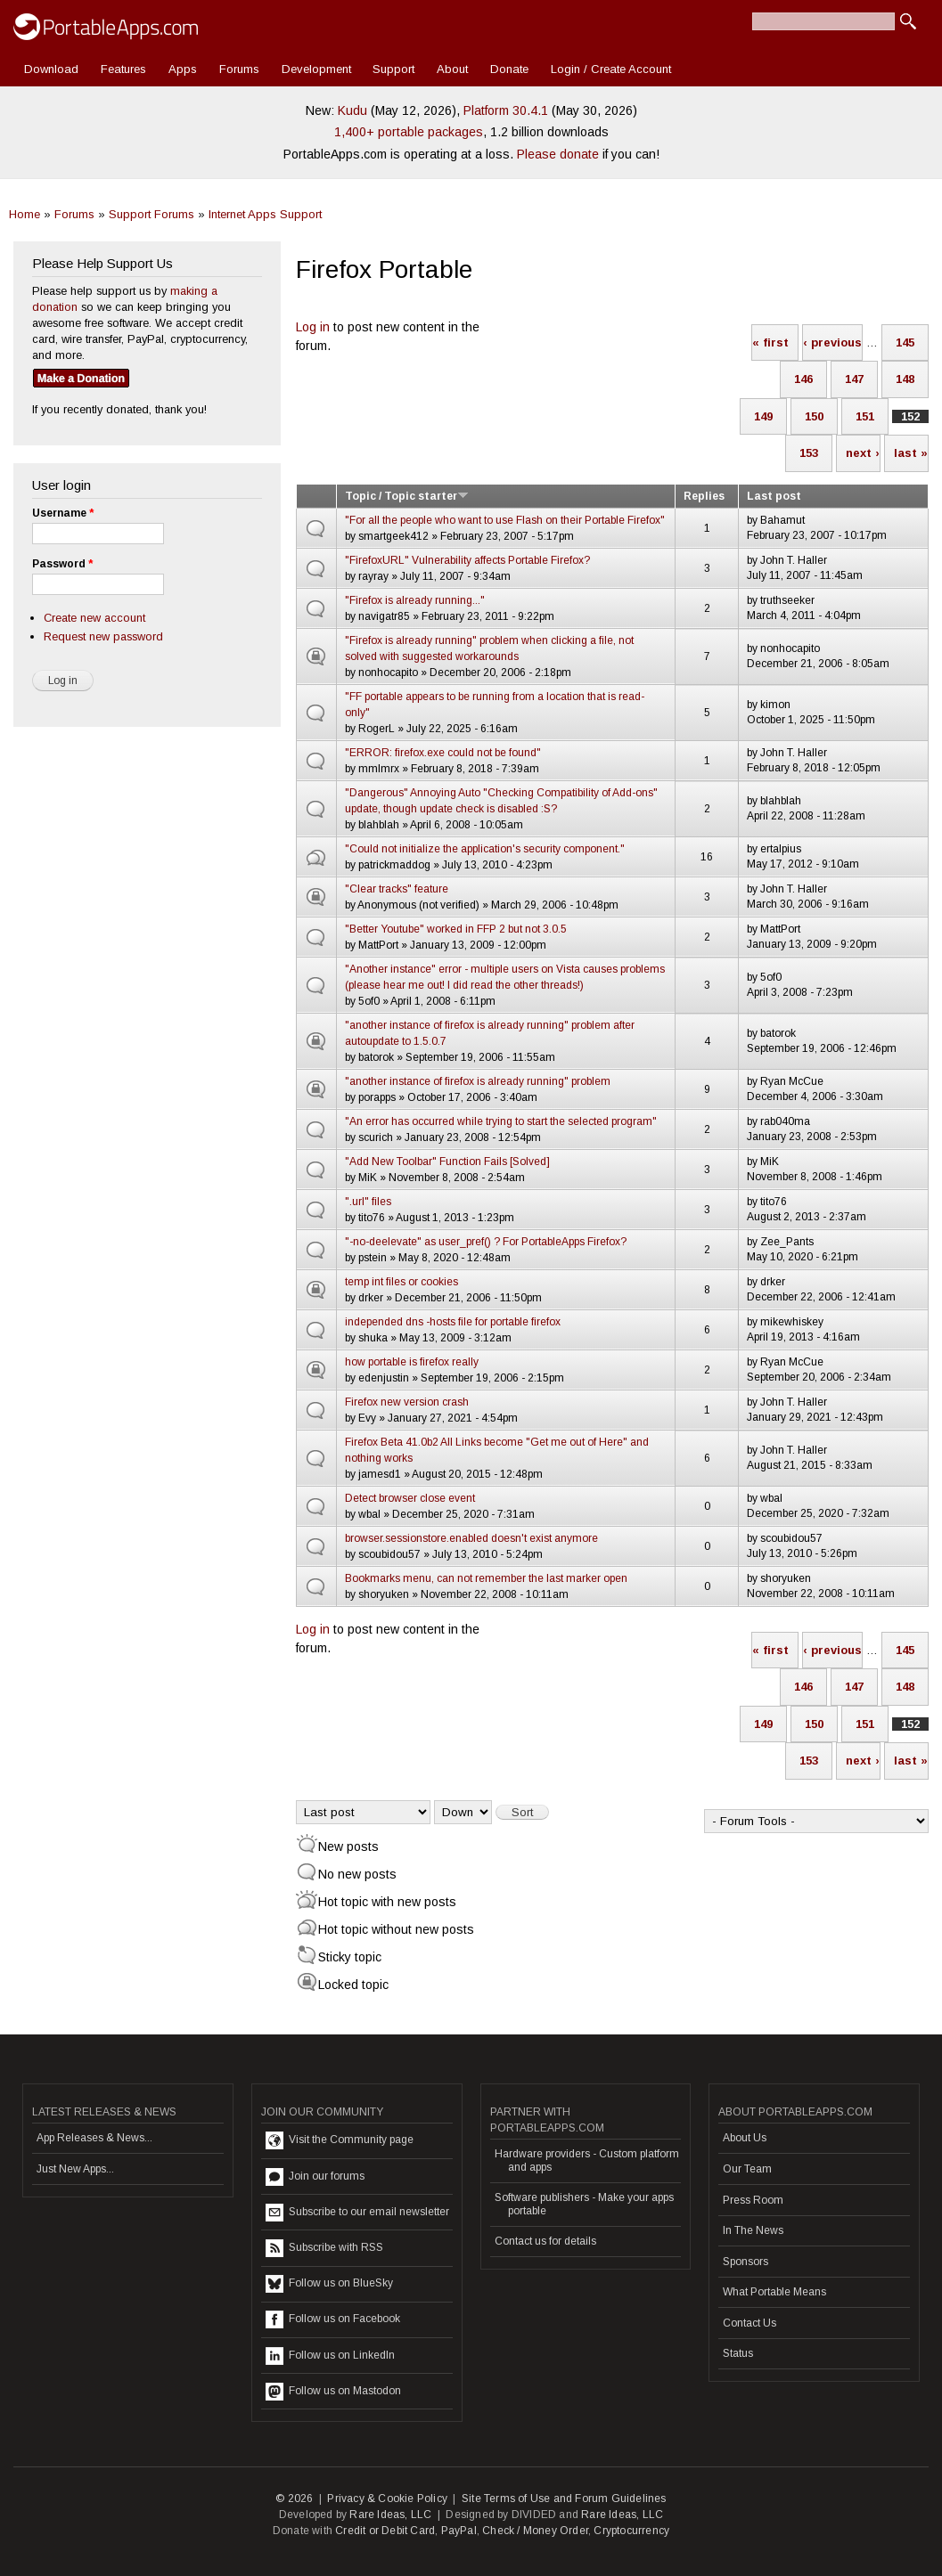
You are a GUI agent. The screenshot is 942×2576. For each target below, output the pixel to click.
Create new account (94, 617)
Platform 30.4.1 (505, 110)
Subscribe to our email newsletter (357, 2212)
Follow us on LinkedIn (330, 2356)
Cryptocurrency (631, 2530)
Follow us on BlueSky (329, 2284)
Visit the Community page (340, 2140)
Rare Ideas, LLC (390, 2514)
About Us (744, 2138)
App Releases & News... (94, 2138)
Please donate (558, 154)
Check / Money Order (535, 2530)
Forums (239, 69)
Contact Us (749, 2323)
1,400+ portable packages (408, 132)
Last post (774, 496)
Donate (509, 69)
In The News (753, 2230)
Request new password (103, 636)
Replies (704, 496)
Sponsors (745, 2261)
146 (803, 379)
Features (123, 69)
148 (905, 379)
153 (808, 453)
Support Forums (151, 214)
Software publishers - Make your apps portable (584, 2203)
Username (63, 513)
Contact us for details (545, 2241)
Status (738, 2353)
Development (316, 69)
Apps (182, 69)
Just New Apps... (75, 2169)
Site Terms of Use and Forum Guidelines (564, 2498)
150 (814, 416)
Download (51, 69)
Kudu (352, 110)
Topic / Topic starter (407, 496)
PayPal (459, 2530)
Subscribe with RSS (324, 2248)
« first (770, 342)
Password (62, 564)
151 (865, 416)
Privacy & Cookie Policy (387, 2498)
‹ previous (832, 342)
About (452, 69)
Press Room (753, 2200)
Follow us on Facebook (333, 2319)
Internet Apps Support (265, 214)
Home (24, 214)
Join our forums (315, 2177)
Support (393, 69)
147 (854, 379)
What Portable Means (774, 2292)
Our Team (747, 2169)
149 (763, 416)
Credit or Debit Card (385, 2530)
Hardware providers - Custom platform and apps (587, 2160)
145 (905, 342)
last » (911, 453)
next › (863, 453)
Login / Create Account (611, 69)
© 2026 (294, 2498)
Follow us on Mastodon (333, 2392)
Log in (313, 327)
